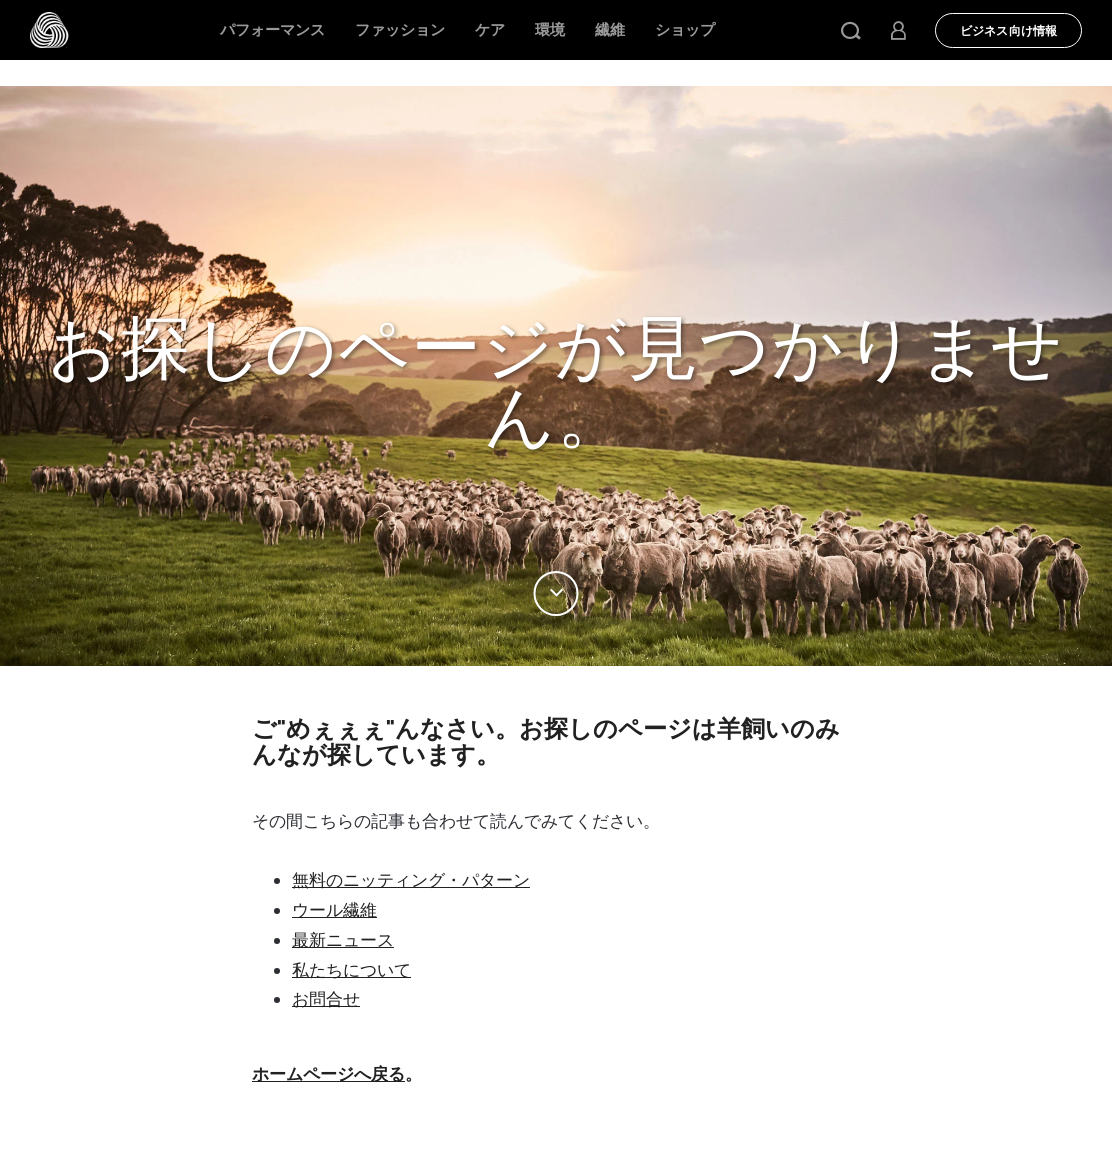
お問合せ (326, 999)
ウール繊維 (334, 910)
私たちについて (351, 970)
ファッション (400, 30)
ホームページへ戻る (328, 1074)
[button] (851, 30)
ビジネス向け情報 (1008, 31)
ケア (490, 30)
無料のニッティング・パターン (411, 880)
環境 (550, 30)
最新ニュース (343, 940)
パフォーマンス (272, 30)
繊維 (610, 30)
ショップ (685, 30)
